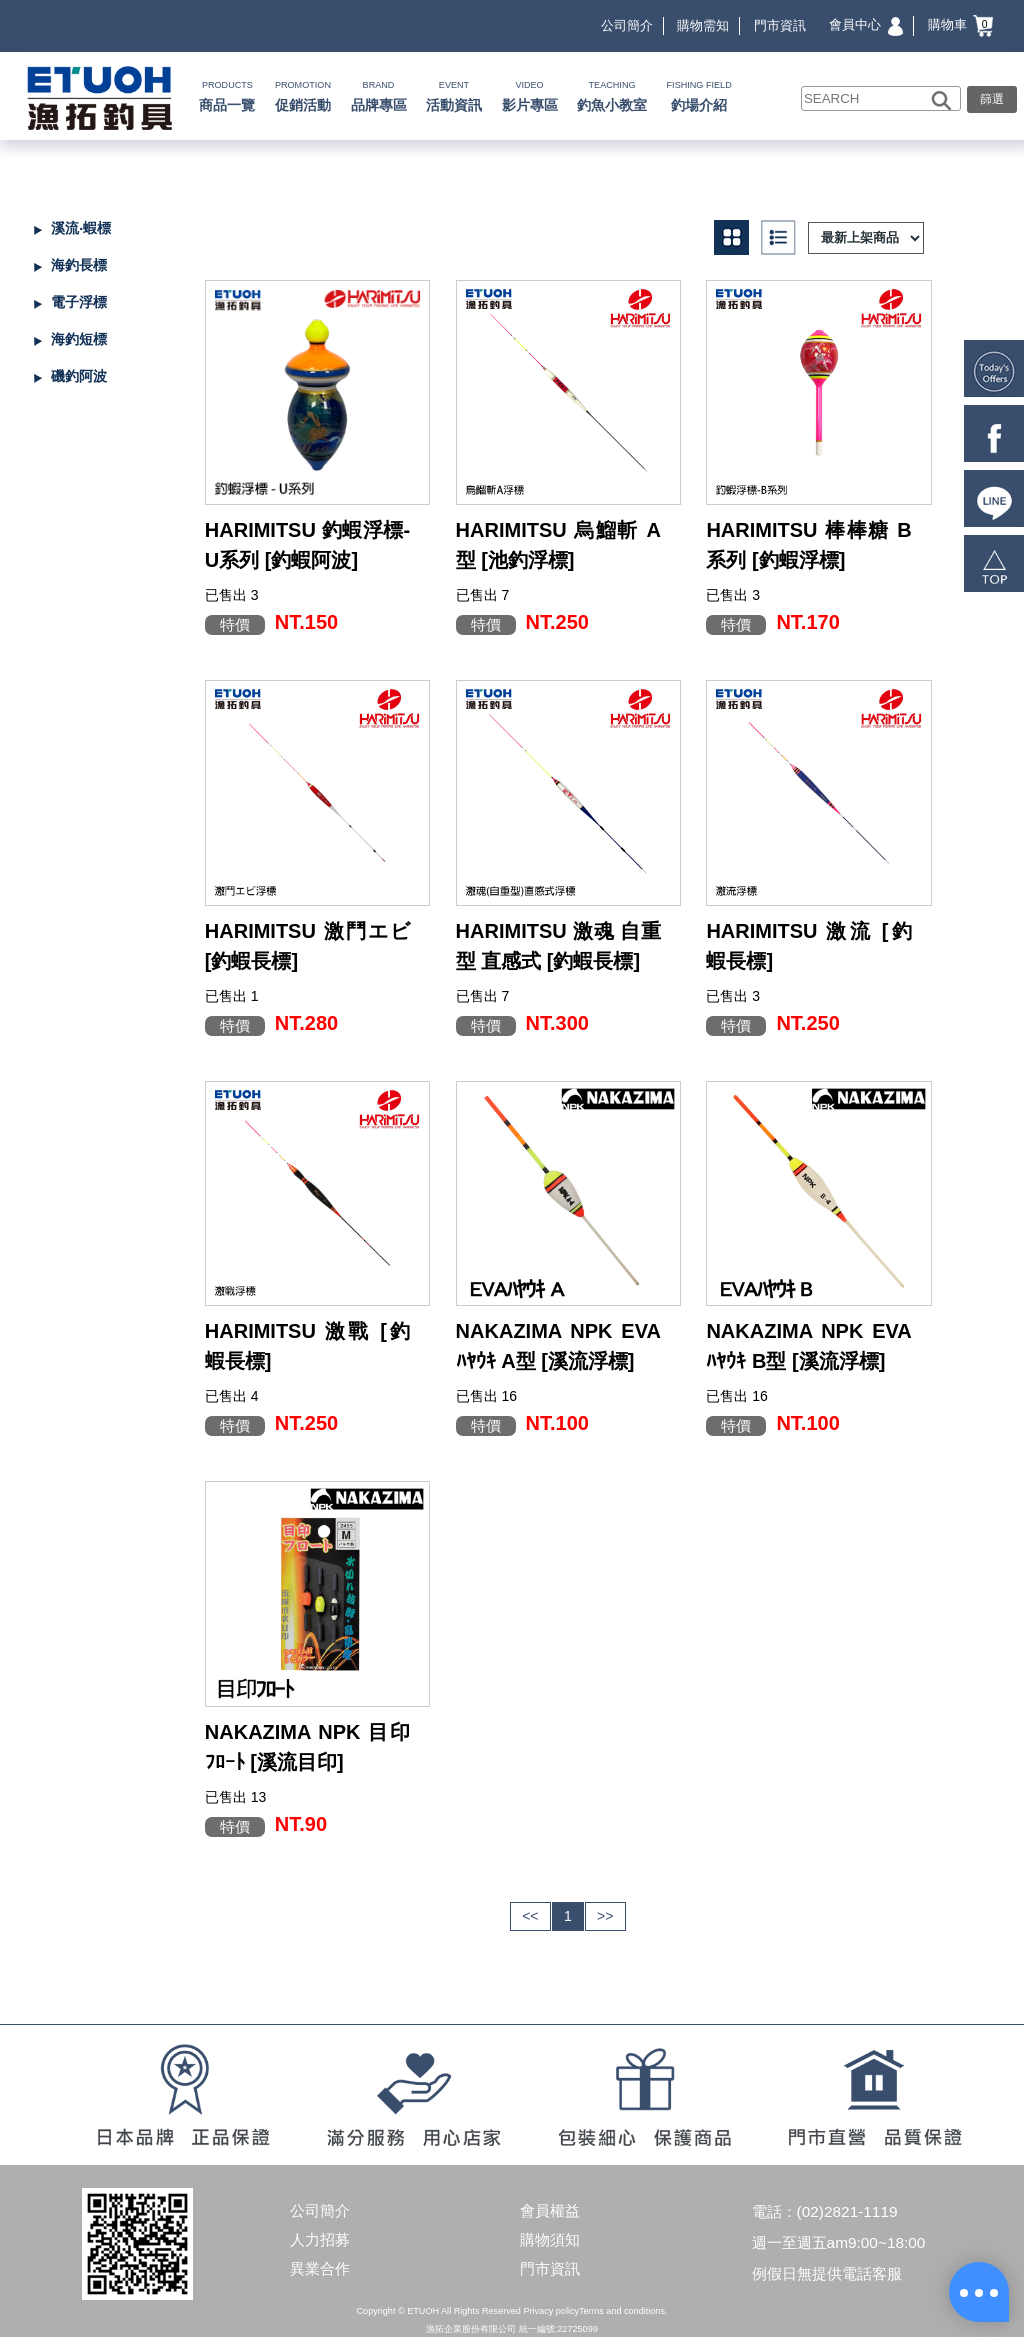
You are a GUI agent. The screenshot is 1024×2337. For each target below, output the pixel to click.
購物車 (961, 24)
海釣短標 (79, 339)
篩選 (992, 98)
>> (605, 1916)
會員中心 (866, 24)
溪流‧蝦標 (81, 228)
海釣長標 (79, 265)
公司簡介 (627, 25)
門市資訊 (780, 25)
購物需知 (703, 25)
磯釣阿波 (79, 376)
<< (530, 1916)
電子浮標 (79, 302)
